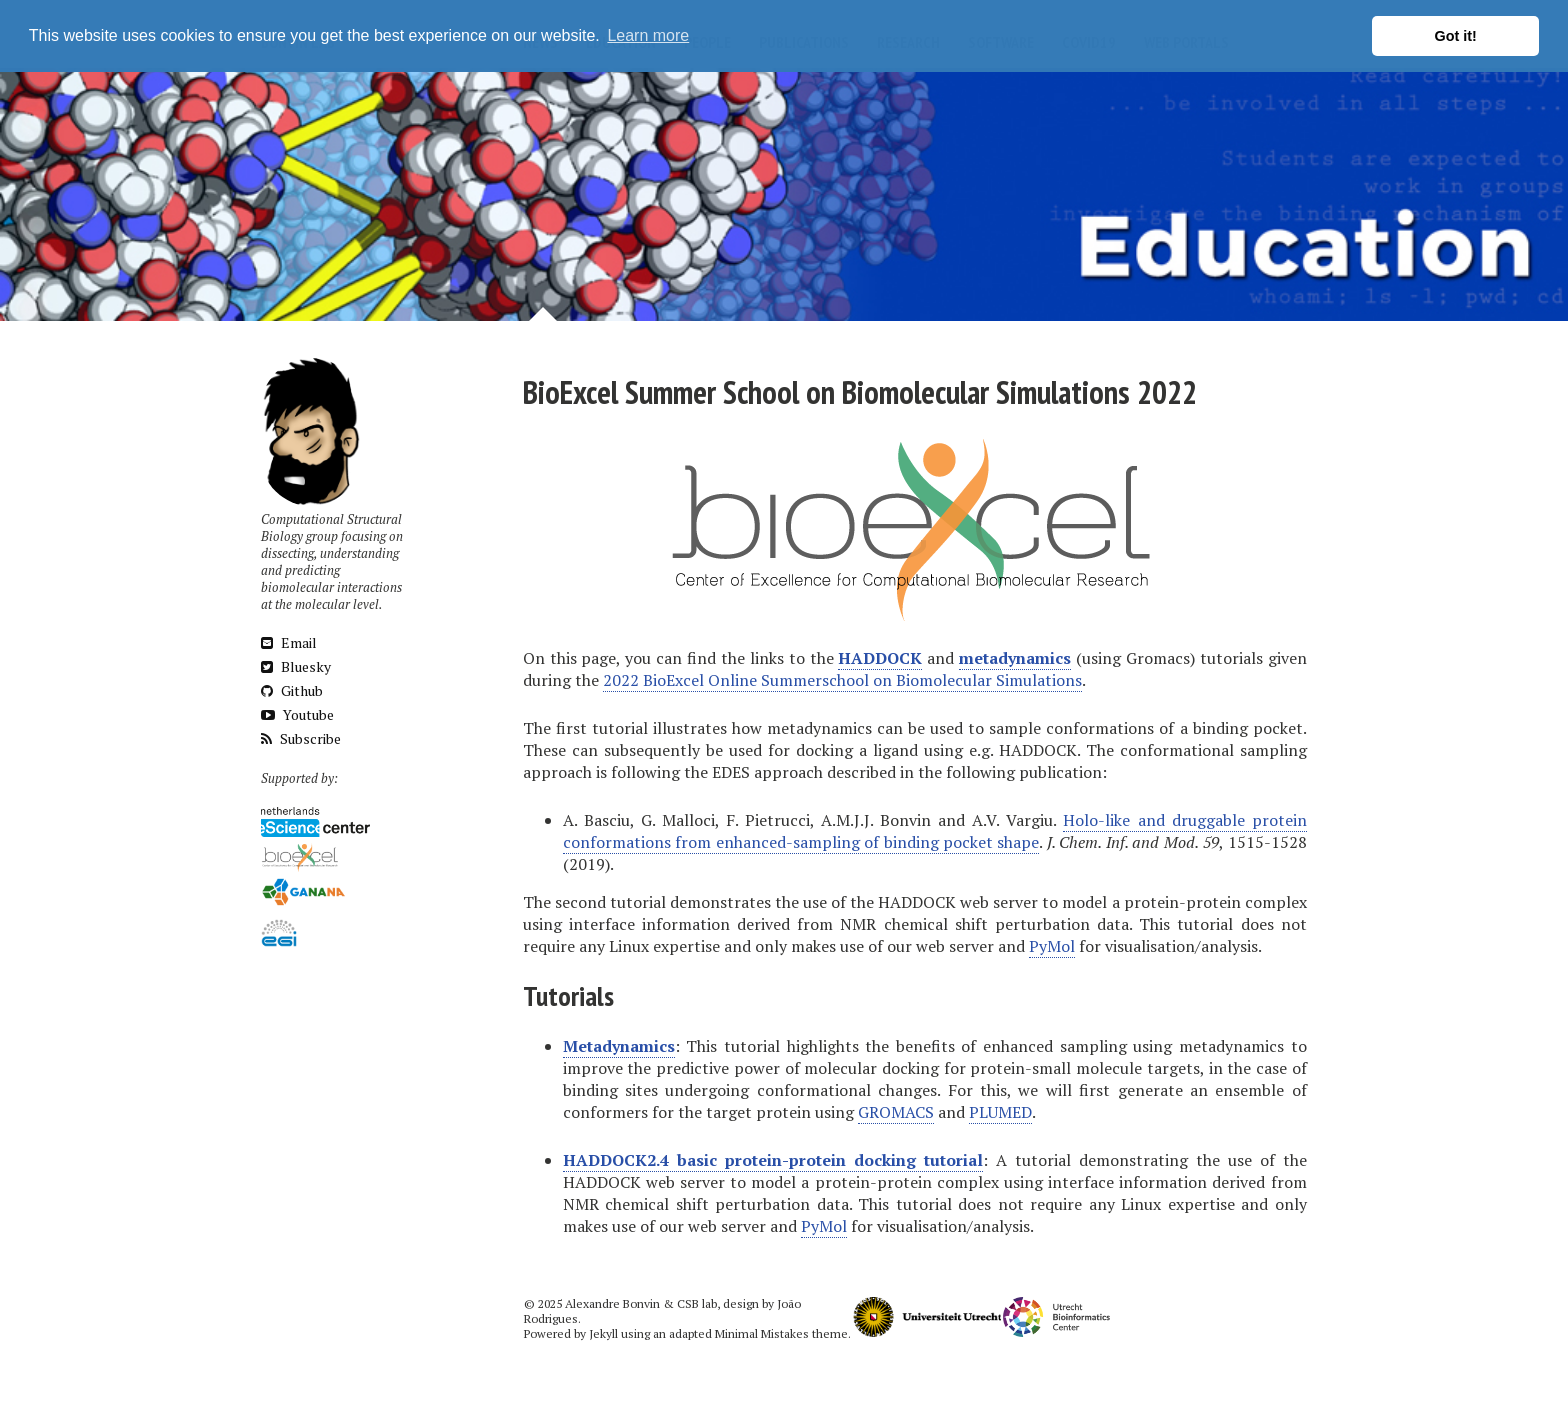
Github (292, 690)
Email (289, 642)
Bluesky (296, 666)
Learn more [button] (648, 35)
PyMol (1052, 946)
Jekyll (603, 1333)
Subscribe (301, 738)
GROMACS (896, 1112)
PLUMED (1000, 1112)
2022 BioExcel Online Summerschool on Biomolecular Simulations (842, 680)
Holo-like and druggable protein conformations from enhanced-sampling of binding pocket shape (935, 831)
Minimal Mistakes (762, 1333)
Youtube (297, 714)
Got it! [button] (1456, 36)
